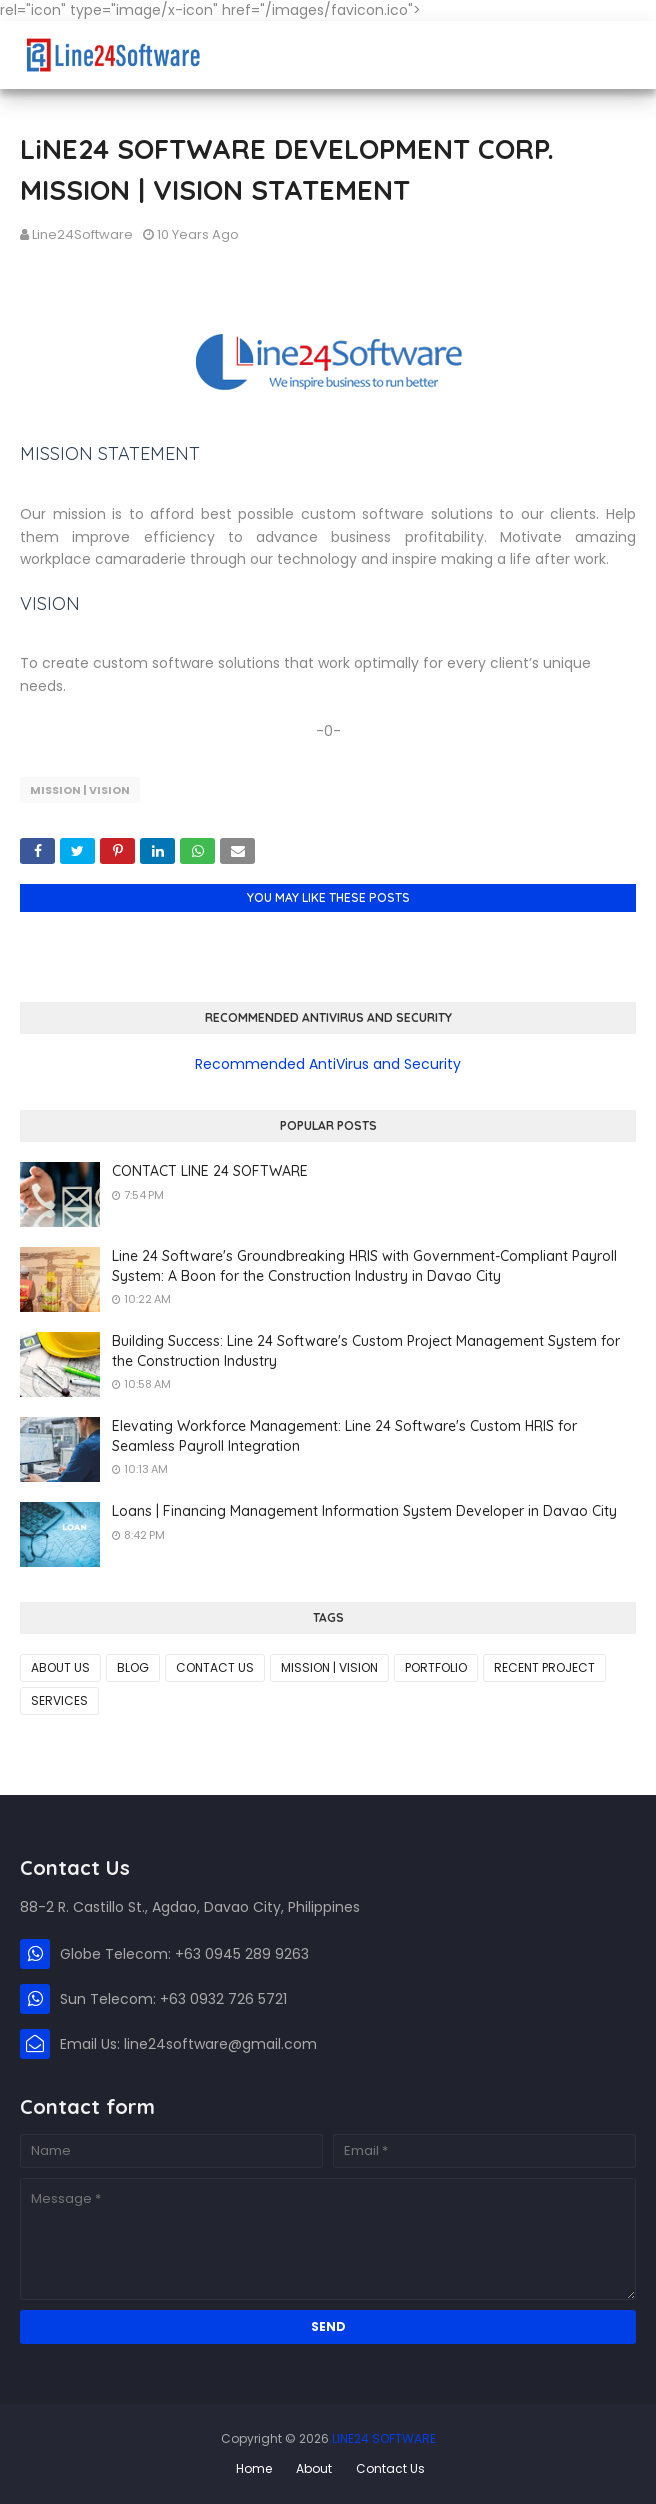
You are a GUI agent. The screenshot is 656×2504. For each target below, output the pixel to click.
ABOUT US (60, 1667)
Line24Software (82, 234)
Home (254, 2468)
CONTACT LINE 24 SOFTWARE (210, 1171)
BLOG (133, 1667)
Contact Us (390, 2468)
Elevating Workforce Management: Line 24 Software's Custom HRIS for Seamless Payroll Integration (344, 1436)
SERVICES (59, 1700)
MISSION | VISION (80, 790)
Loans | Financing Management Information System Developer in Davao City (364, 1511)
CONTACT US (215, 1667)
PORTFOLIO (436, 1667)
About (314, 2468)
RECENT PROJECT (544, 1667)
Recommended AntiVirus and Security (328, 1064)
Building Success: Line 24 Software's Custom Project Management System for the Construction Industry (366, 1351)
